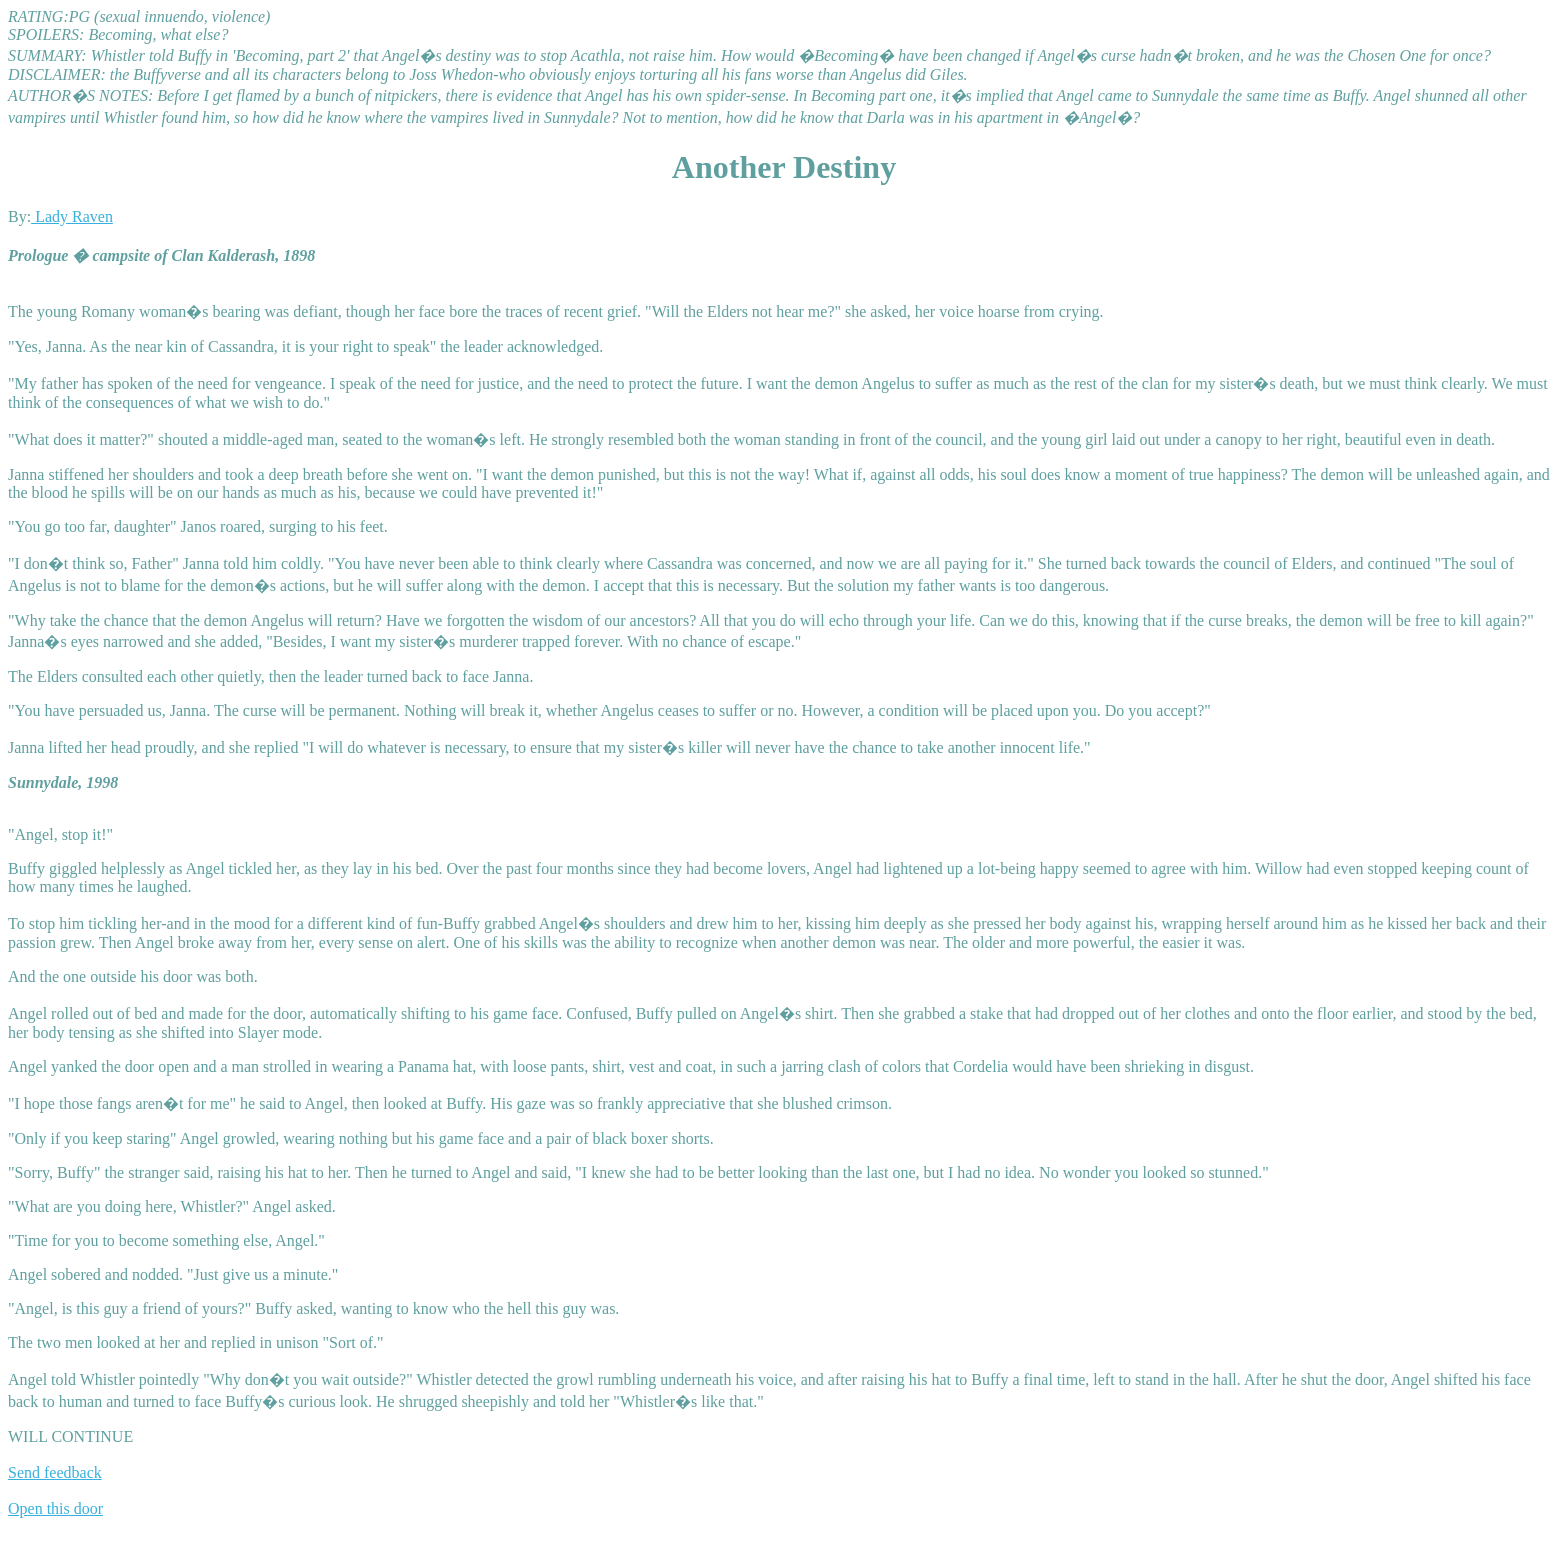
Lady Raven (72, 216)
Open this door (55, 1508)
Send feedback (55, 1472)
